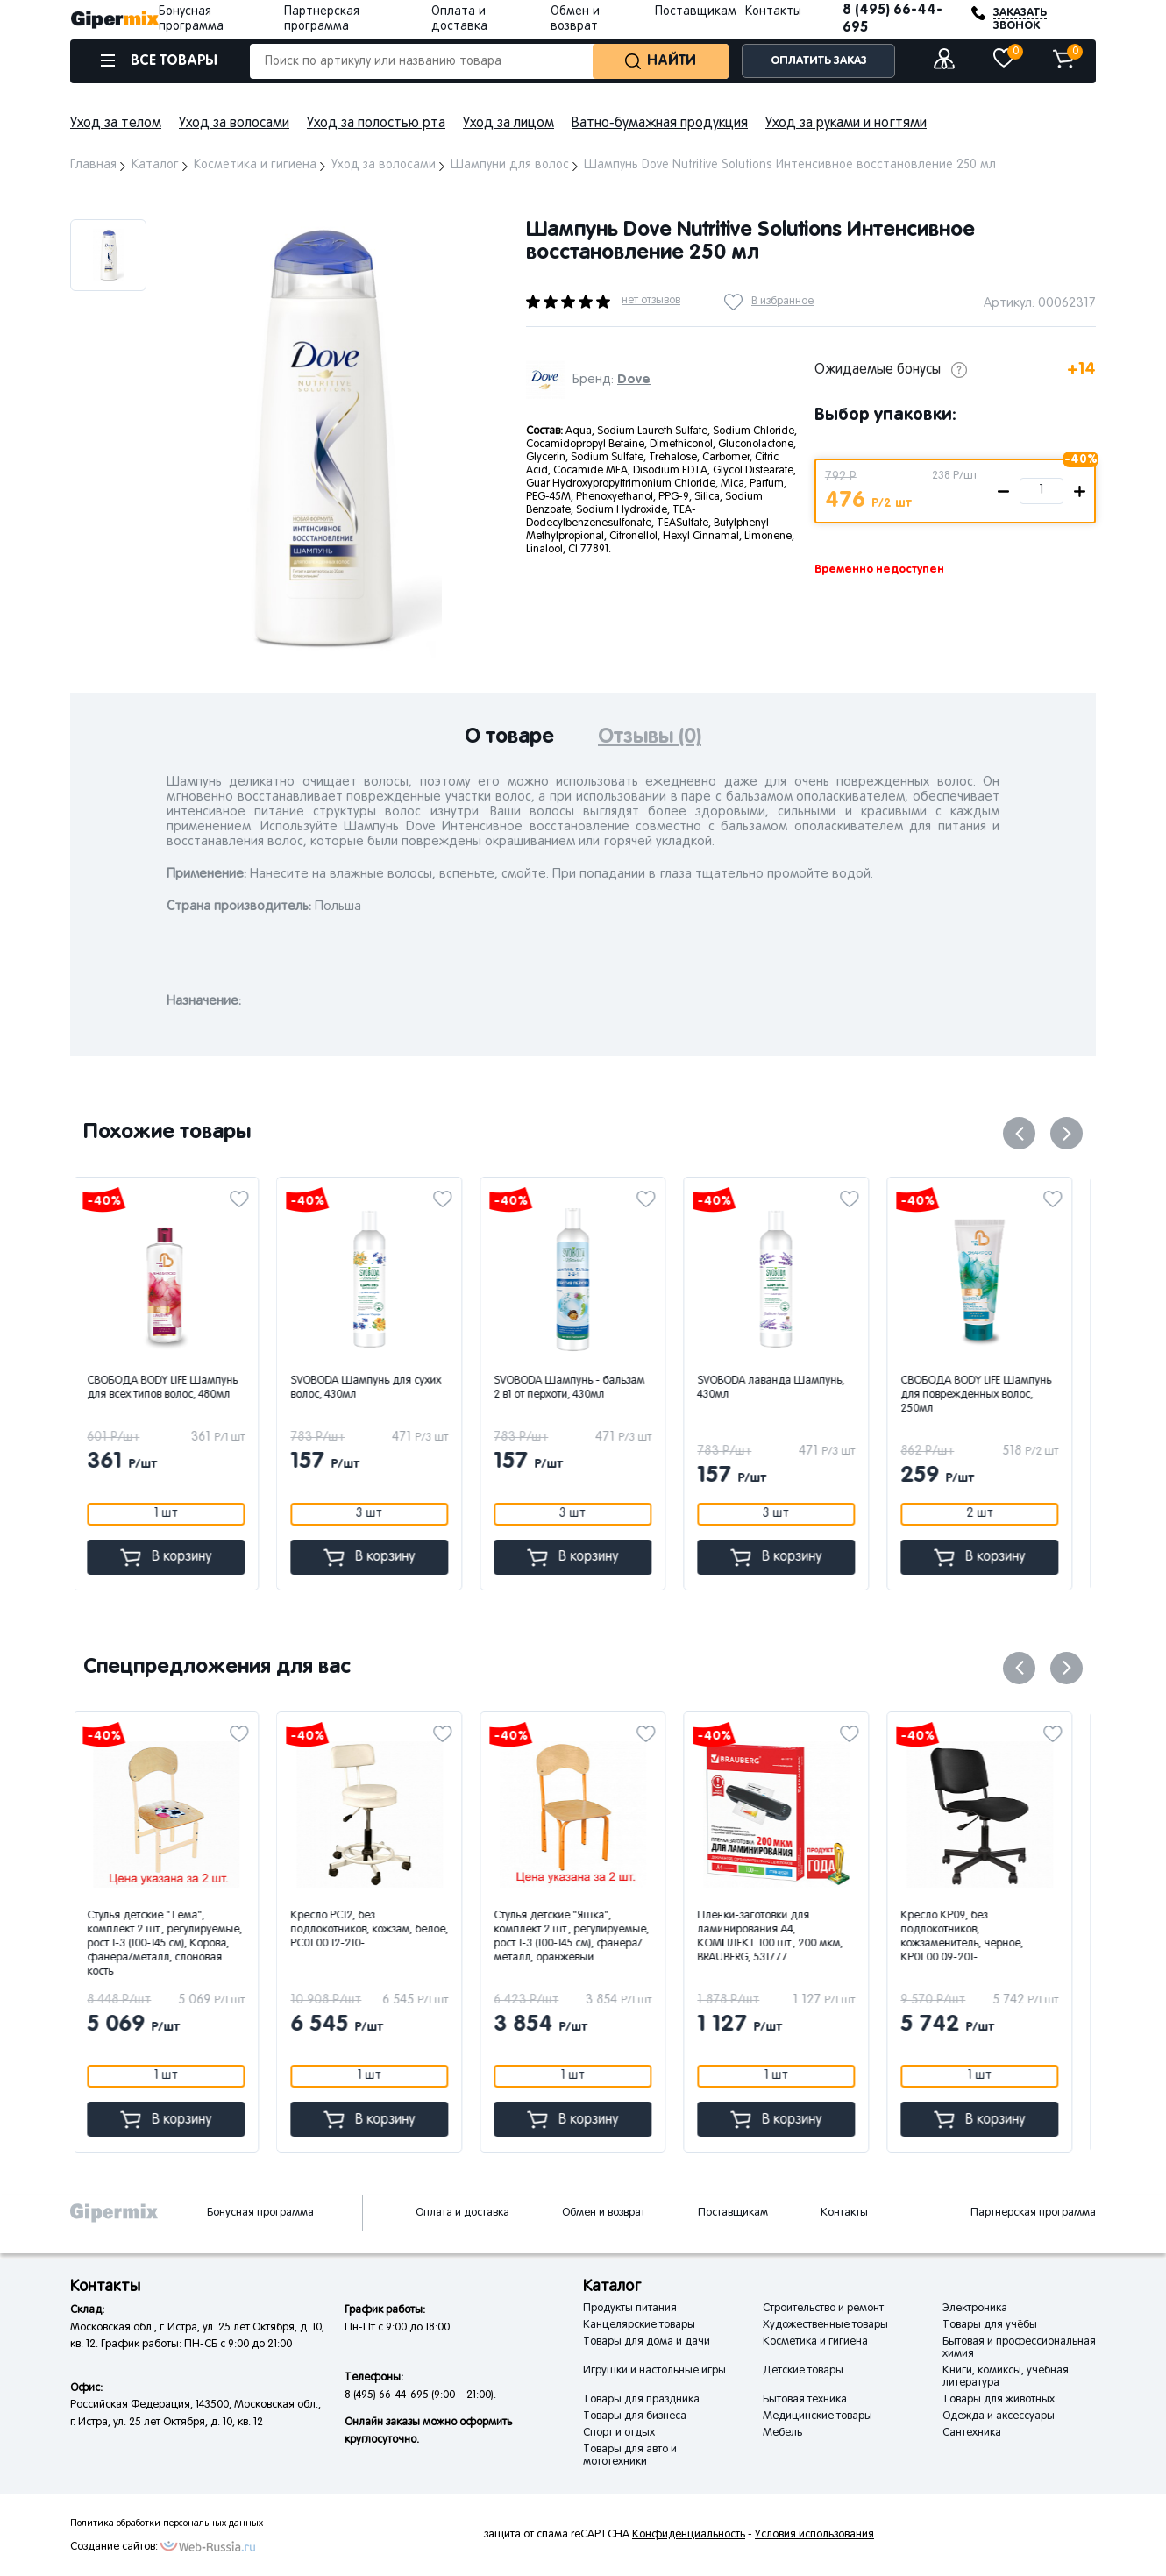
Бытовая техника (805, 2400)
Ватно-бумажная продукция (660, 123)
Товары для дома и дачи (646, 2342)
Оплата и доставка (462, 2213)
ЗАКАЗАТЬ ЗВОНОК (1020, 19)
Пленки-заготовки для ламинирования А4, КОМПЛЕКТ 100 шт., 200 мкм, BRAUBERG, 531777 (780, 1937)
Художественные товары (825, 2325)
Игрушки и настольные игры (654, 2371)
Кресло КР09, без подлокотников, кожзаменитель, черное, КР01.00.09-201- (972, 1937)
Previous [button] (1019, 1133)
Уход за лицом (508, 123)
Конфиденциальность (688, 2535)
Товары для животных (998, 2400)
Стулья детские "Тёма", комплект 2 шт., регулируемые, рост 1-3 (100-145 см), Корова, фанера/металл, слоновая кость (174, 1944)
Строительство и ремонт (823, 2308)
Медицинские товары (817, 2416)
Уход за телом (115, 123)
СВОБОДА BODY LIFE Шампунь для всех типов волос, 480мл (172, 1388)
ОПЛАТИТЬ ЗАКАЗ (819, 61)
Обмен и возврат (603, 2213)
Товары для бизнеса (634, 2416)
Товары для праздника (641, 2400)
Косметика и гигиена (815, 2342)
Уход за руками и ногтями (846, 123)
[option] (108, 255)
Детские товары (803, 2371)
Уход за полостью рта (376, 123)
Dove (634, 379)
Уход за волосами (234, 123)
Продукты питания (630, 2308)
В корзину (176, 1558)
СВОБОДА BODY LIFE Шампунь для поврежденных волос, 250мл (986, 1395)
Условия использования (814, 2535)
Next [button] (1066, 1133)
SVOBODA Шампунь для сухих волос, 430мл (376, 1388)
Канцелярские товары (639, 2325)
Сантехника (971, 2433)
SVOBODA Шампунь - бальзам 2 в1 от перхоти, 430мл (579, 1388)
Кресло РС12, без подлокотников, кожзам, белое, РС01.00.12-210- (380, 1930)
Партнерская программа (1033, 2213)
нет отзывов (651, 300)
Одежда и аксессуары (998, 2416)
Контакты (773, 12)
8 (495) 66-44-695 (892, 19)
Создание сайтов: (114, 2547)
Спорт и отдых (619, 2433)
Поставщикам (695, 12)
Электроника (974, 2308)
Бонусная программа (260, 2213)
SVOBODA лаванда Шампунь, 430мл (781, 1388)
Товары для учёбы (989, 2325)
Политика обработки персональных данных (166, 2523)
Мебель (782, 2433)
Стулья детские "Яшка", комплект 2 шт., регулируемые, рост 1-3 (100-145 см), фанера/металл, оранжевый (581, 1937)
